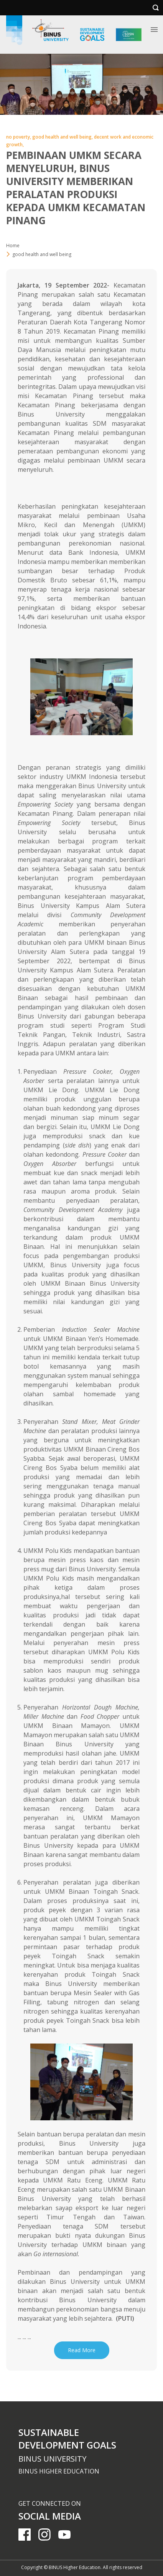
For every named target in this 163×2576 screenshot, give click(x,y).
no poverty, (19, 137)
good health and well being (41, 254)
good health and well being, (63, 137)
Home (13, 245)
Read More (81, 2350)
